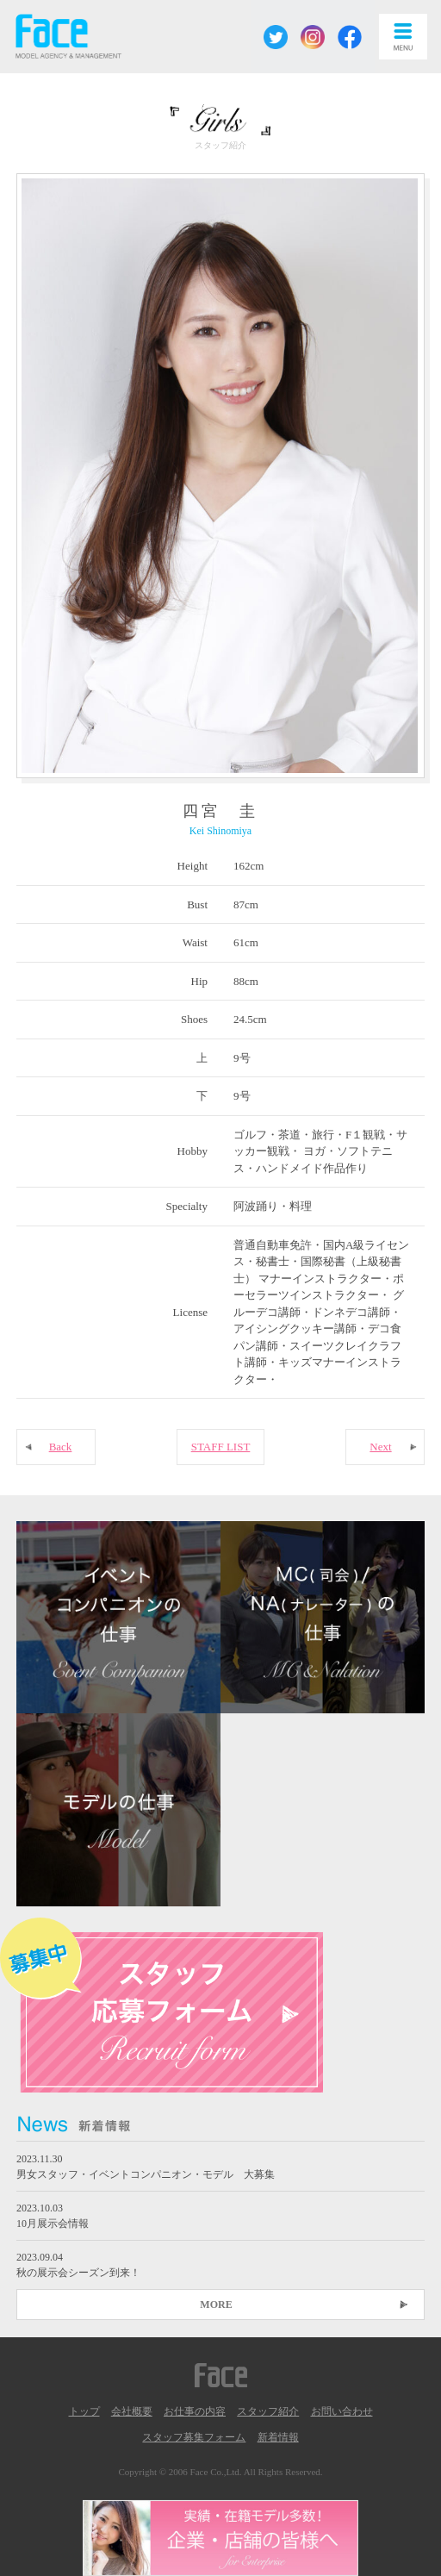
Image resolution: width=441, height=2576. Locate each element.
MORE (216, 2304)
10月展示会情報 (52, 2223)
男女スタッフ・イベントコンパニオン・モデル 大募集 (145, 2174)
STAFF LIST (221, 1446)
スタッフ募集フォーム (193, 2437)
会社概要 (131, 2411)
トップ (84, 2411)
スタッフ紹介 (268, 2411)
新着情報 (278, 2437)
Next (380, 1446)
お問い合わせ (342, 2411)
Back (60, 1446)
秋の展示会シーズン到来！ (78, 2273)
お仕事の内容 (195, 2411)
